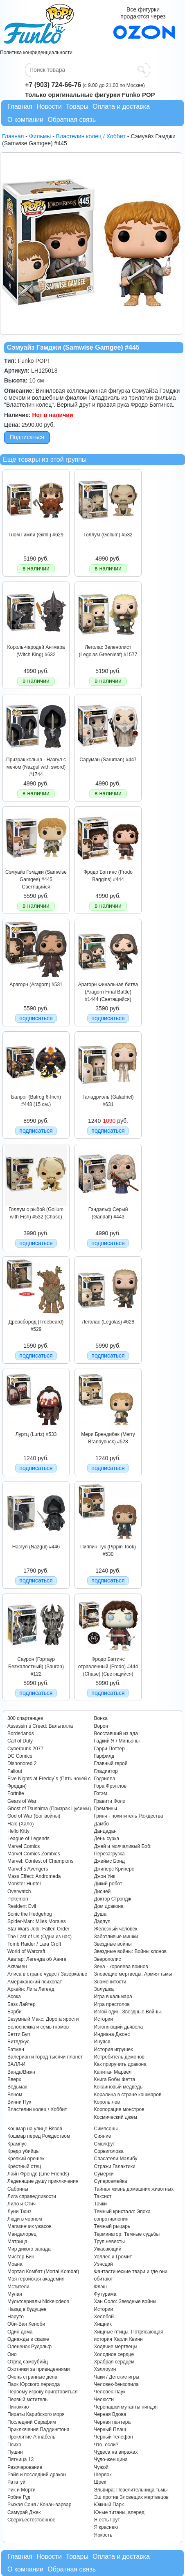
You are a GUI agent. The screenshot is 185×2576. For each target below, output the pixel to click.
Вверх (14, 2079)
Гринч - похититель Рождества (128, 1816)
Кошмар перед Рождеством (38, 2136)
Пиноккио (18, 2407)
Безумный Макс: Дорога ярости (43, 2019)
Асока (14, 1996)
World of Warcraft (26, 1951)
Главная (19, 106)
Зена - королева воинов (121, 1966)
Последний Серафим (31, 2422)
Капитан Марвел (112, 2072)
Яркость (103, 2535)
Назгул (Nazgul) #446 (36, 1547)
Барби (14, 2012)
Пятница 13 (20, 2459)
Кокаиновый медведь (118, 2087)
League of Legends (28, 1838)
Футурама (105, 2294)
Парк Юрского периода (33, 2384)
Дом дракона (108, 1906)
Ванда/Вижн (21, 2072)
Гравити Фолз (109, 1801)
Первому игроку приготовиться (42, 2392)
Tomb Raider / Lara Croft (34, 1944)
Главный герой (110, 1763)
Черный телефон (113, 2437)
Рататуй (16, 2482)
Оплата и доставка (121, 106)
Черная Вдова (110, 2414)
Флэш (100, 2287)
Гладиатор (105, 1771)
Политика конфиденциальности (36, 52)
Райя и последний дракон (36, 2475)
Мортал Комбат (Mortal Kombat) (43, 2271)
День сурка (106, 1838)
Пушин (15, 2452)
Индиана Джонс (112, 2034)
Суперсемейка (110, 2181)
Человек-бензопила (116, 2384)
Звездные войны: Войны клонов (130, 1951)
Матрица (17, 2241)
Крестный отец (24, 2166)
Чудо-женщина (110, 2459)
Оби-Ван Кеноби (26, 2324)
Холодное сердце (114, 2354)
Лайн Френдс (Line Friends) (38, 2174)
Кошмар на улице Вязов (34, 2129)
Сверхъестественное (31, 2520)
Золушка (103, 1989)
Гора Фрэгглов (110, 1786)
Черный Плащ (110, 2429)
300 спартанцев (25, 1718)
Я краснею (106, 2527)
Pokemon (17, 1899)
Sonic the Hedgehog (29, 1914)
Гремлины (105, 1808)
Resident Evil (21, 1906)
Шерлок (102, 2475)
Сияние (102, 2136)
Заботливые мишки (116, 1936)
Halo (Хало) (20, 1824)
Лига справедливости (31, 2196)
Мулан (14, 2294)
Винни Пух (19, 2102)
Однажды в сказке (28, 2339)
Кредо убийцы (23, 2151)
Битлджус (18, 2042)
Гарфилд (104, 1756)
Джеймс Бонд (109, 1861)
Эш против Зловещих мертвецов (131, 2497)
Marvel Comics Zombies (33, 1854)
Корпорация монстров (119, 2109)
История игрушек (113, 2049)
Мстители (18, 2287)
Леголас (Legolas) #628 (108, 1322)
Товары (77, 106)
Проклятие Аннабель (31, 2437)
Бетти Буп (18, 2034)
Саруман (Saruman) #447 (107, 759)
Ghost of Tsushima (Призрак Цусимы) (49, 1808)
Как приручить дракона (120, 2064)
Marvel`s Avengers (27, 1869)
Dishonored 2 (21, 1763)
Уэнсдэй (103, 2264)
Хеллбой (104, 2317)
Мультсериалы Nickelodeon (38, 2301)
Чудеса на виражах (116, 2452)
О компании (25, 119)
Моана (15, 2264)
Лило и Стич (21, 2204)
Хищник (102, 2324)
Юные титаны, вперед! (120, 2512)
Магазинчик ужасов (29, 2226)
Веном (14, 2094)
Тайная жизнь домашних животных (134, 2189)
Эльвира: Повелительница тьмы (130, 2490)
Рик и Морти (21, 2490)
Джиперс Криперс (114, 1869)
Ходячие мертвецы (115, 2346)
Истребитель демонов (119, 2057)
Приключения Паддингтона (38, 2429)
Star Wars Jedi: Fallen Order (38, 1929)
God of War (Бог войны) (33, 1816)
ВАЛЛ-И (16, 2064)
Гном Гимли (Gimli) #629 (36, 535)
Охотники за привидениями (38, 2369)
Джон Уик (104, 1876)
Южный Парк (109, 2504)
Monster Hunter (24, 1884)
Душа (100, 1914)
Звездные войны (112, 1944)
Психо (14, 2445)
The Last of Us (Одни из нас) (39, 1936)
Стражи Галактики (114, 2166)
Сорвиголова (108, 2151)
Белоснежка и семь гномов (38, 2027)
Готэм (100, 1793)
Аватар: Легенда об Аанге (36, 1959)
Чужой (101, 2467)
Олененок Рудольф (29, 2346)
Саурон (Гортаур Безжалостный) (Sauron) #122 (36, 1666)
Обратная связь (71, 119)
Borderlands (20, 1733)
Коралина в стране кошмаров (127, 2094)
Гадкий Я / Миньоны (117, 1741)
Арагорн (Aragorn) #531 (36, 984)
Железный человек (115, 1929)
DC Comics (19, 1756)
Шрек (100, 2482)
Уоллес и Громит (113, 2257)
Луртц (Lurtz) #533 (36, 1434)
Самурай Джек (24, 2512)
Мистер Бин (20, 2257)
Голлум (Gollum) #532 (108, 535)
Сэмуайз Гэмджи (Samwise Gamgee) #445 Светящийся (36, 879)
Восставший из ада (116, 1733)
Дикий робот (108, 1884)
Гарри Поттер (109, 1749)
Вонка (101, 1718)
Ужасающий (107, 2249)
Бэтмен (15, 2049)
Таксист (102, 2196)
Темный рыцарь (112, 2226)
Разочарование (24, 2467)
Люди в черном (24, 2219)
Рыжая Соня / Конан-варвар (39, 2504)
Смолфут (104, 2144)
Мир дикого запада (29, 2249)
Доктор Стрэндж (112, 1899)
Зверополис (107, 1959)
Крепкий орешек (25, 2159)
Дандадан (105, 1831)
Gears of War (21, 1801)
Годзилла (104, 1778)
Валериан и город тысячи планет (45, 2057)
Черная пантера (112, 2422)
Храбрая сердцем (114, 2362)
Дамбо (101, 1824)
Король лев (107, 2102)
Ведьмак (17, 2087)
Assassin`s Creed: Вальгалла (40, 1726)
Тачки (100, 2204)
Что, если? (106, 2445)
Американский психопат (34, 1982)
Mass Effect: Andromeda (34, 1876)
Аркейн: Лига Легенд (30, 1989)
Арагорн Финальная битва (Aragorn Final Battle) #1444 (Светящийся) (108, 992)
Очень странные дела (32, 2377)
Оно (12, 2354)
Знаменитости (110, 1982)
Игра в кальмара (113, 1996)
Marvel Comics (23, 1846)
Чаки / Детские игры (116, 2377)
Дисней (102, 1891)
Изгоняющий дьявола (118, 2027)
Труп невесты (109, 2241)
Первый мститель (27, 2399)
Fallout (14, 1771)
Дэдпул (102, 1921)
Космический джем (115, 2117)
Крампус (17, 2144)
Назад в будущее (27, 2309)
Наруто (15, 2317)
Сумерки (103, 2174)
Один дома (19, 2332)
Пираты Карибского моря (36, 2414)
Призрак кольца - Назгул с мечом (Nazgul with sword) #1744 (36, 767)
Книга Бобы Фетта (114, 2079)
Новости (49, 106)
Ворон (101, 1726)
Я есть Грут (107, 2520)
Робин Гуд (18, 2497)
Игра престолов (112, 2004)
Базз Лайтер (21, 2004)
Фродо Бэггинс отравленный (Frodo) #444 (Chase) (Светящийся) (108, 1666)
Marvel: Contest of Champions (40, 1861)
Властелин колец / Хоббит (37, 2109)
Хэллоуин (105, 2369)
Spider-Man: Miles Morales (36, 1921)
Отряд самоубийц (27, 2362)
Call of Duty (20, 1741)
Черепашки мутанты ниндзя (126, 2407)
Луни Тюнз (19, 2211)
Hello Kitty (18, 1831)
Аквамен (17, 1966)
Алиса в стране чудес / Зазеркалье (47, 1974)
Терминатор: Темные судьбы (127, 2234)
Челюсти (103, 2399)
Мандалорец (21, 2234)
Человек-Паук (109, 2392)
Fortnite (15, 1793)
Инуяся (102, 2042)
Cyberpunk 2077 (25, 1749)
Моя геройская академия (35, 2279)
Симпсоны (105, 2129)
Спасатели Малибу (115, 2159)
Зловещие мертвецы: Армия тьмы (133, 1974)
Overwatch (19, 1891)
